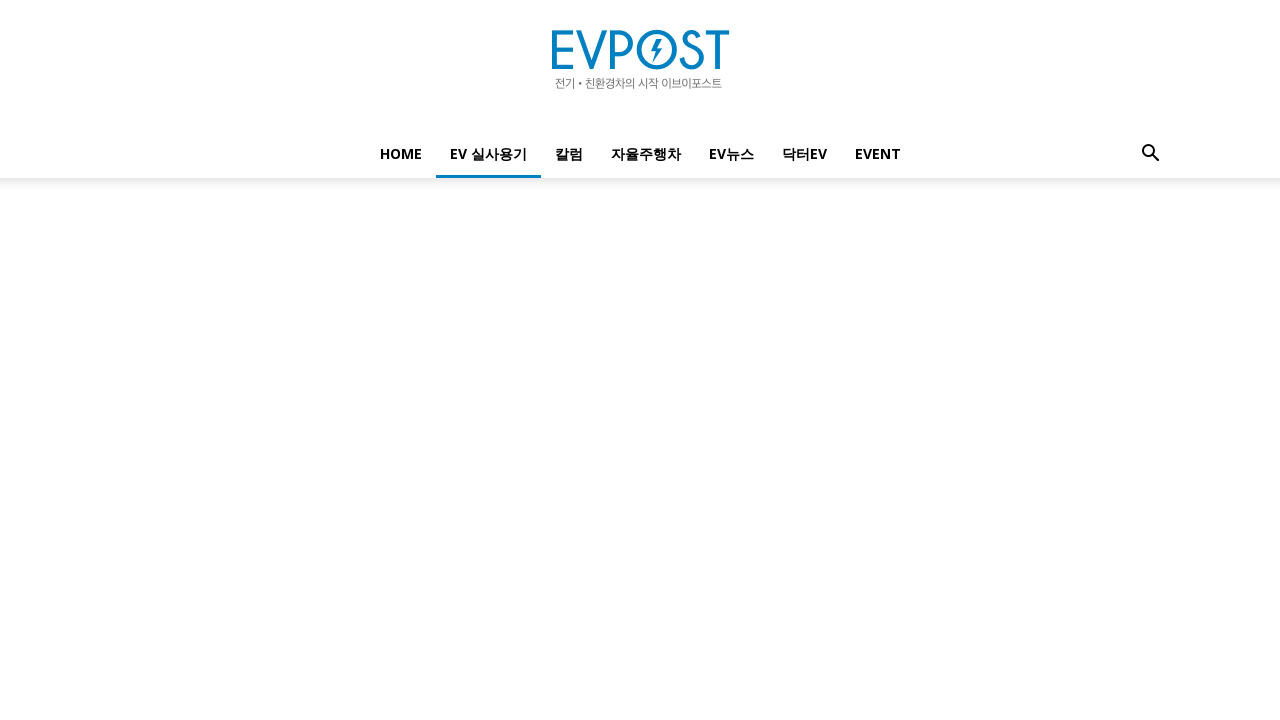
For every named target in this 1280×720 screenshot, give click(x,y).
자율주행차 (646, 153)
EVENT (878, 153)
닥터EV (804, 153)
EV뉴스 (731, 153)
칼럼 (569, 153)
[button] (1150, 155)
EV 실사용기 (488, 153)
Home (401, 153)
